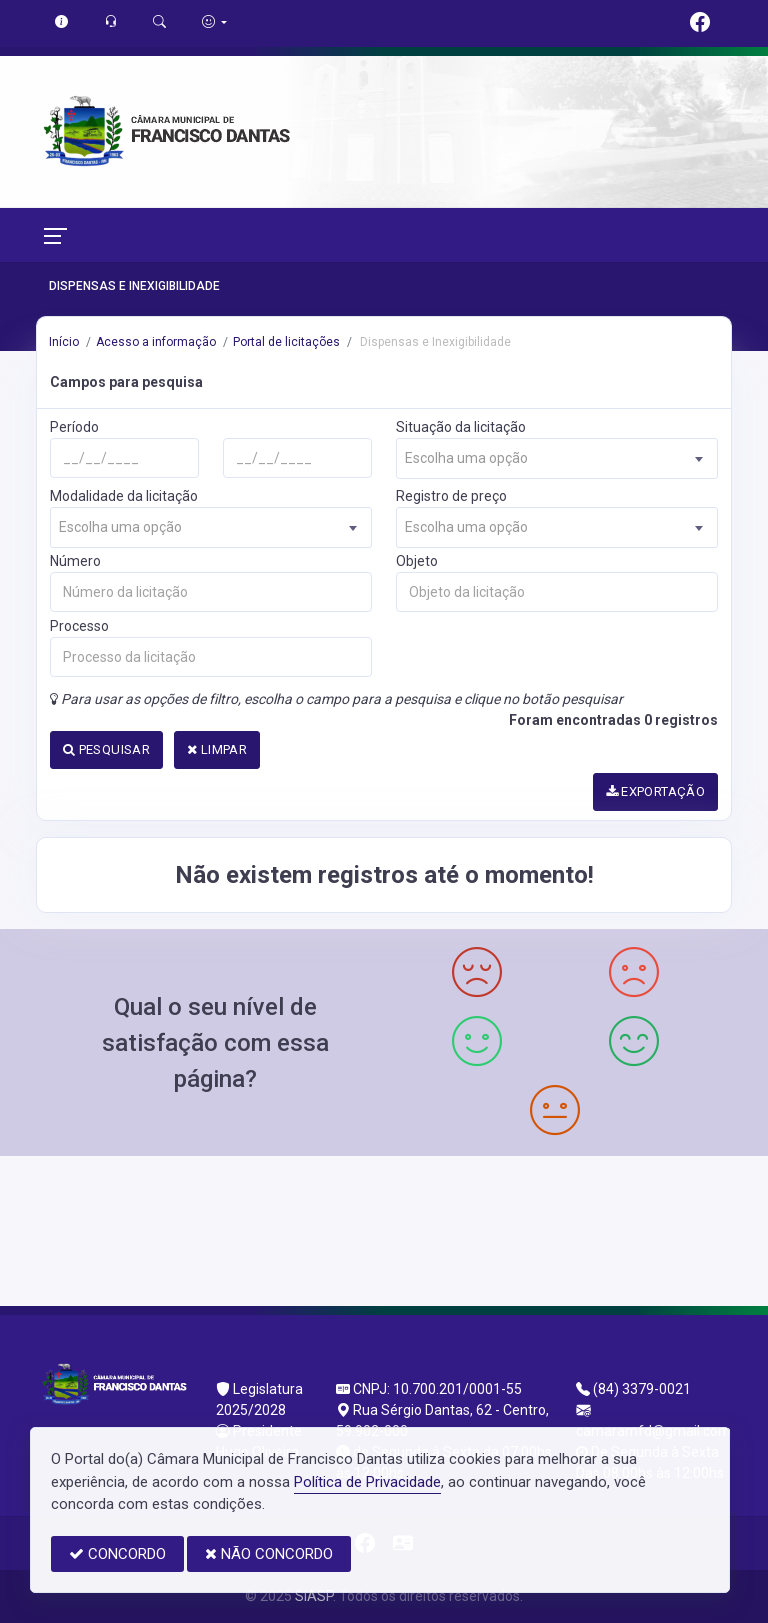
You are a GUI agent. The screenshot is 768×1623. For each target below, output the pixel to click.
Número (75, 561)
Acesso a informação (156, 342)
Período (74, 427)
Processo (79, 626)
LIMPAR (217, 749)
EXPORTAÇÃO (656, 791)
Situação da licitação (461, 427)
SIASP (314, 1596)
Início (64, 342)
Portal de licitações (286, 342)
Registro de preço (451, 496)
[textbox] (557, 458)
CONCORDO (117, 1554)
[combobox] (557, 458)
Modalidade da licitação (124, 496)
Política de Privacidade (367, 1482)
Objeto (417, 561)
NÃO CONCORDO (269, 1554)
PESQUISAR (106, 749)
